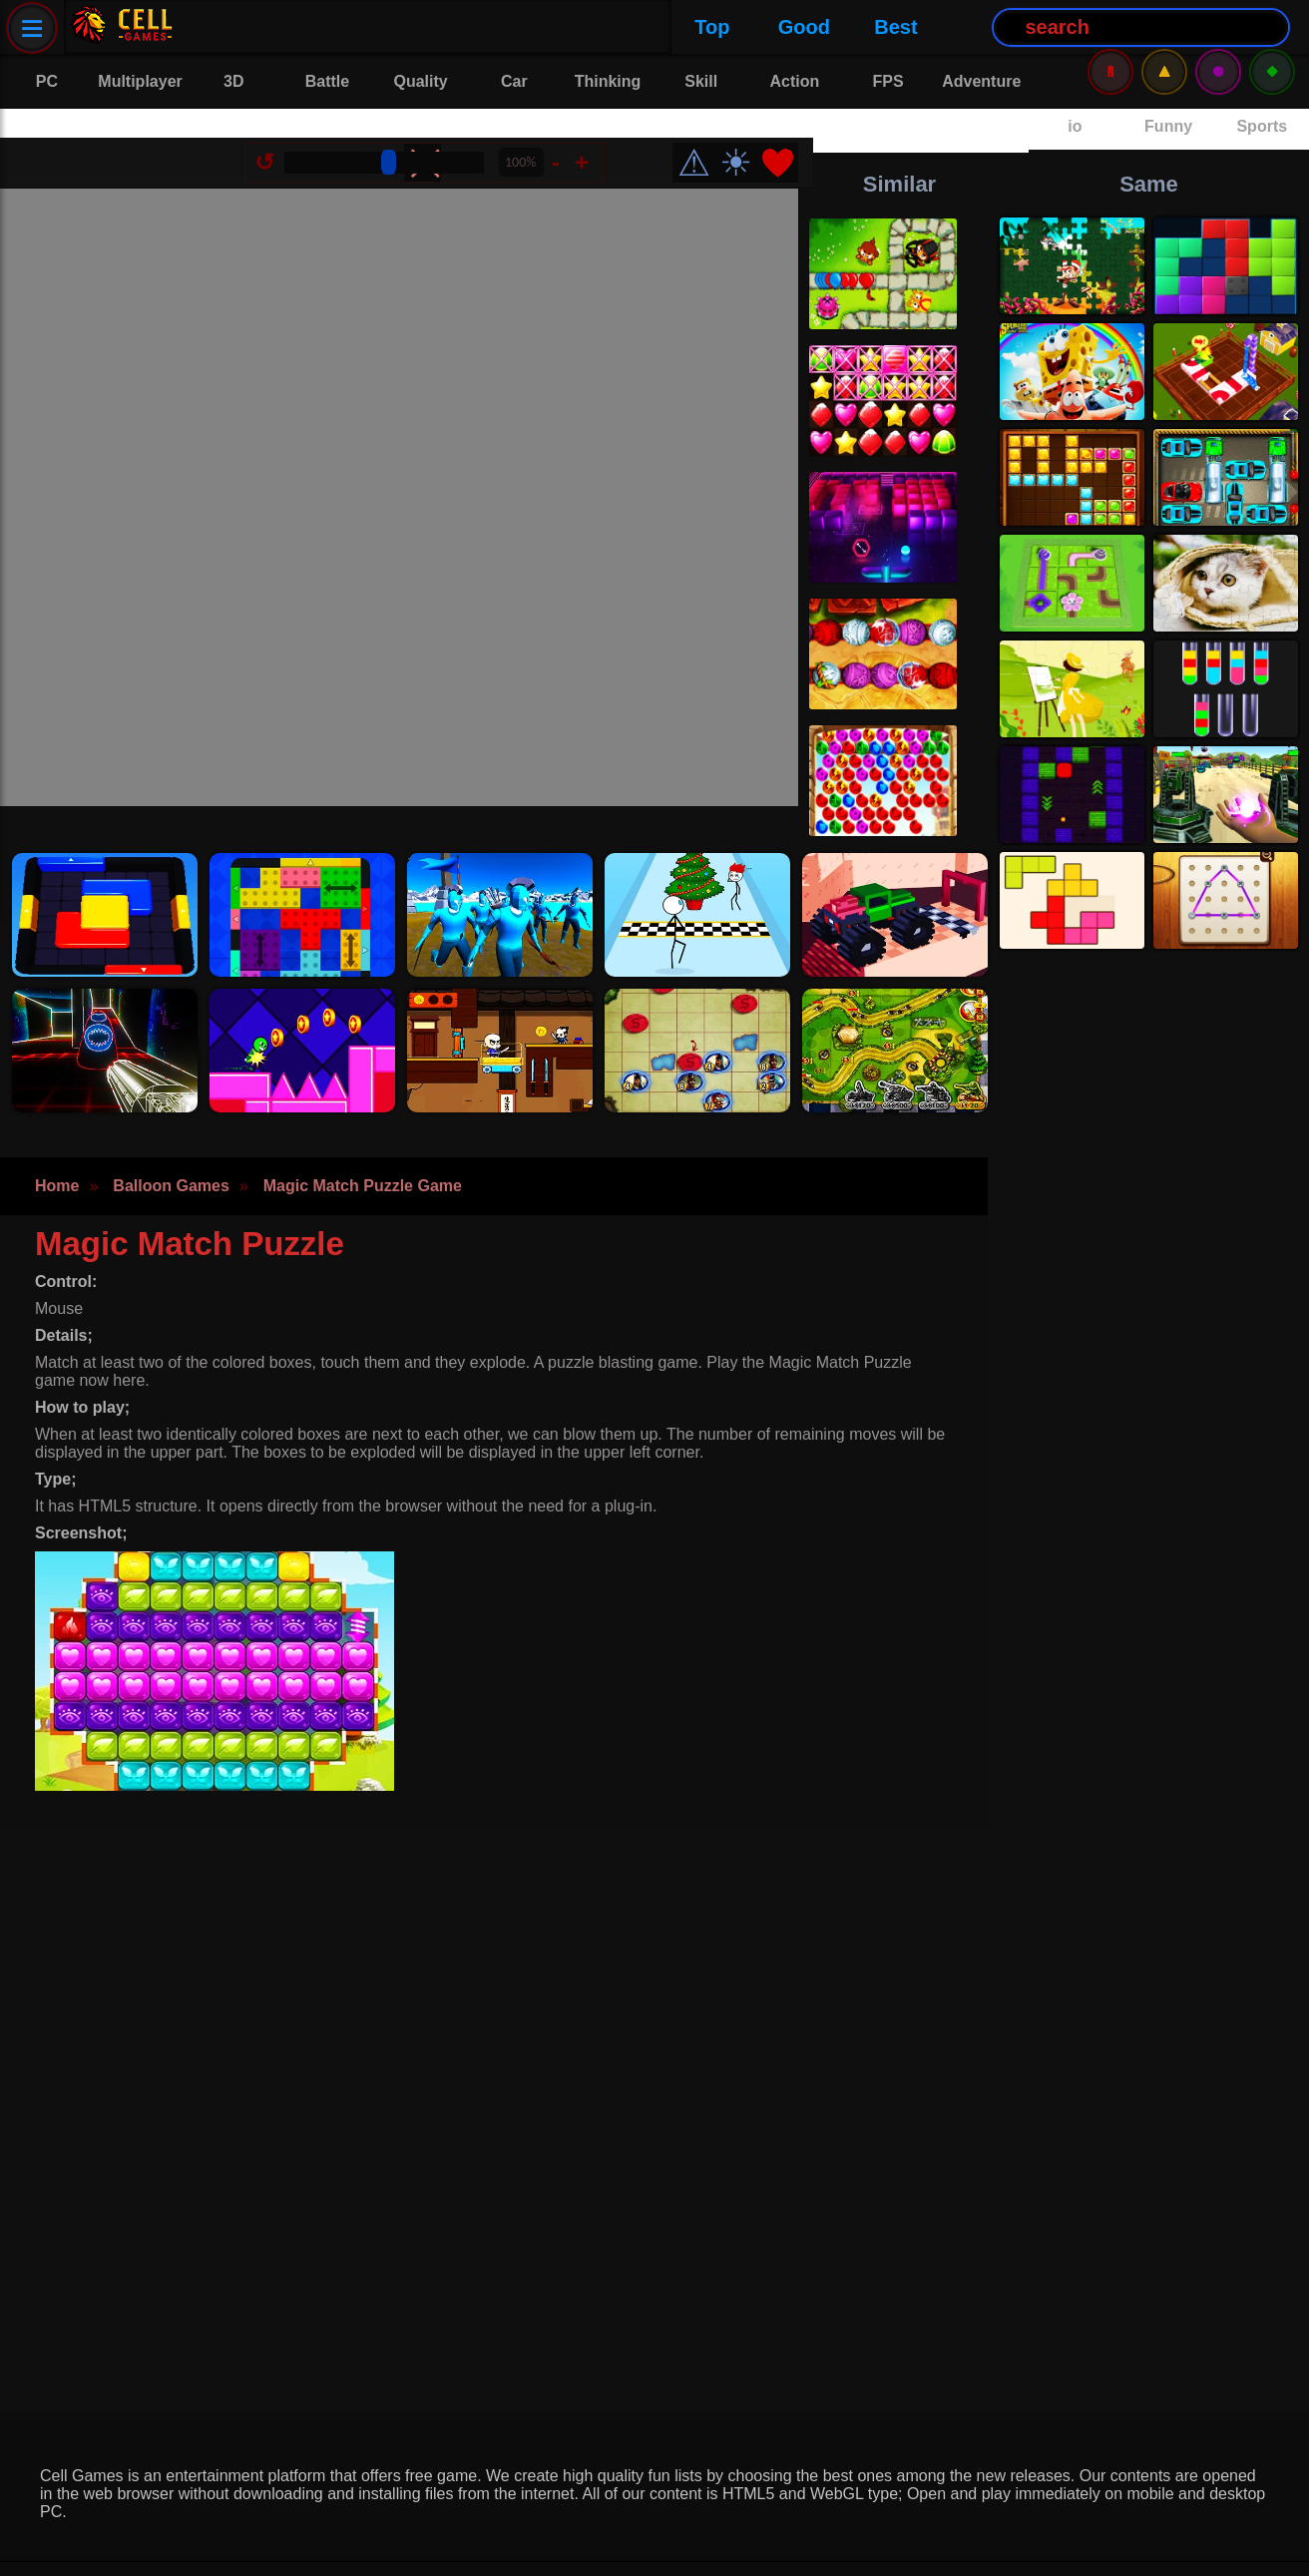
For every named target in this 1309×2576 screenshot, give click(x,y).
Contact (218, 2546)
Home (57, 1141)
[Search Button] (660, 27)
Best (413, 27)
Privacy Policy (94, 2546)
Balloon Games (170, 1141)
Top (230, 27)
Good (322, 27)
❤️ (792, 134)
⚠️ (1164, 26)
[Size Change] (399, 134)
